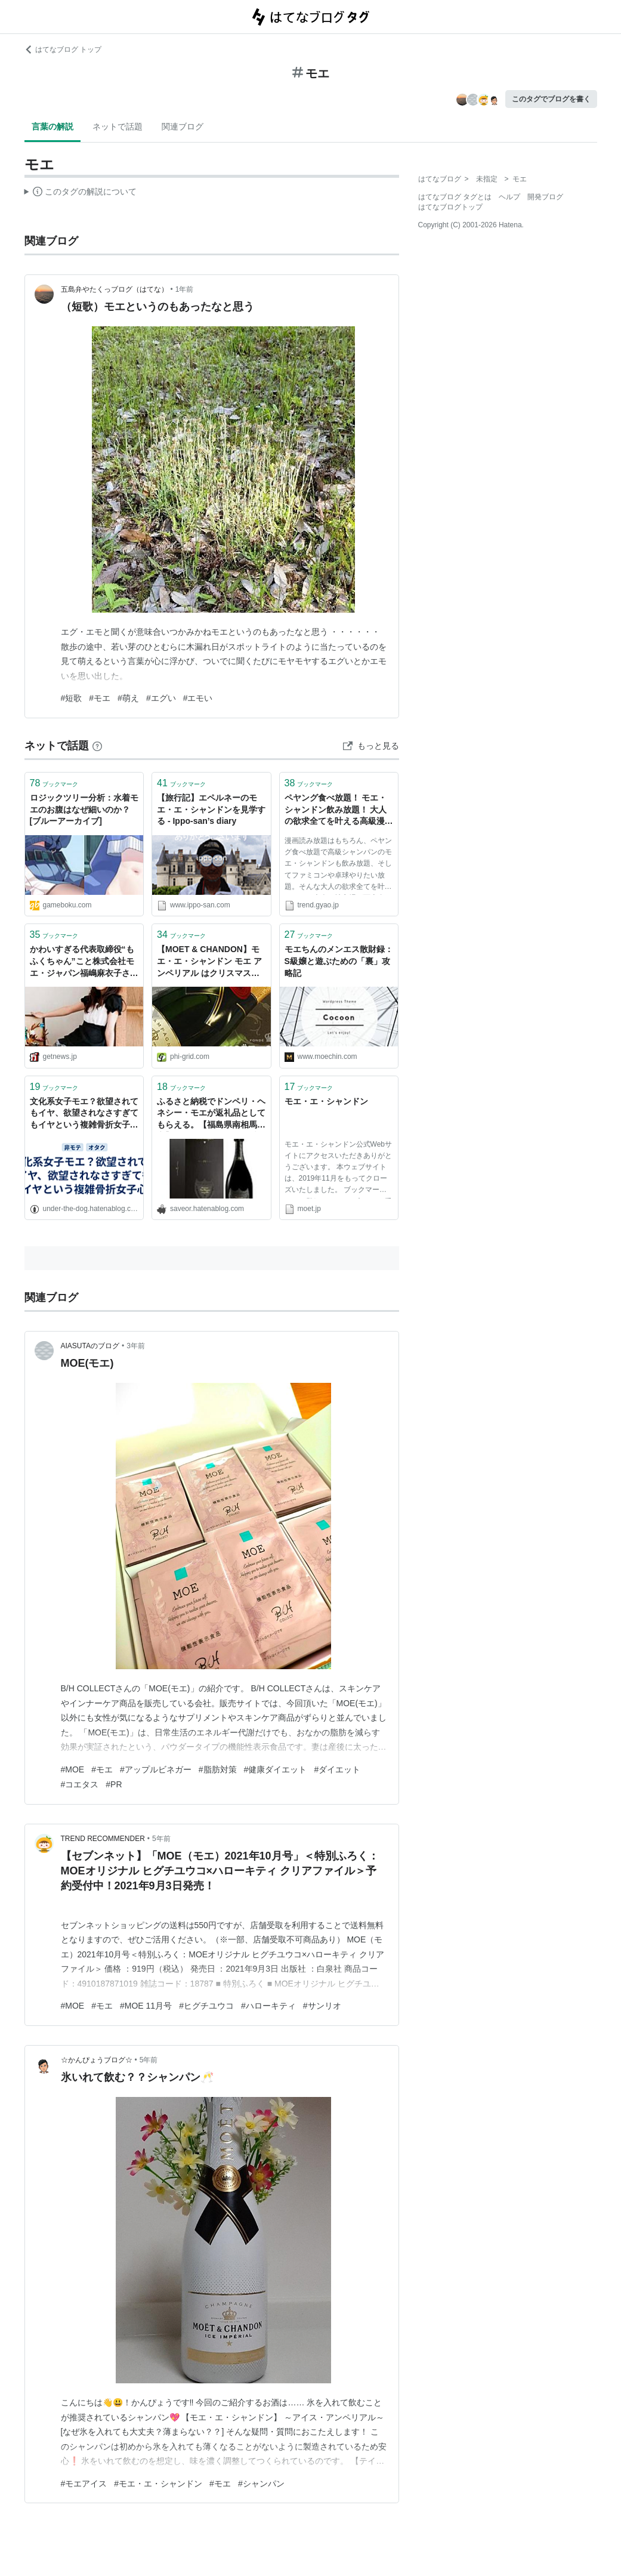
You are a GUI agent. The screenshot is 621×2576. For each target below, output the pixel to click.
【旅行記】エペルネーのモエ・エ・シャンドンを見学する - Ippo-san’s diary (211, 809)
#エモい (198, 698)
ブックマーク (54, 783)
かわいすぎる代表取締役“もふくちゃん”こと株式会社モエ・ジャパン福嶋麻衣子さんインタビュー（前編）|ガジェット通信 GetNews (84, 962)
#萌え (128, 698)
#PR (114, 1784)
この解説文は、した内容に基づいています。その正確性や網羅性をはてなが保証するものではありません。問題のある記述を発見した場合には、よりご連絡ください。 (80, 193)
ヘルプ (509, 197)
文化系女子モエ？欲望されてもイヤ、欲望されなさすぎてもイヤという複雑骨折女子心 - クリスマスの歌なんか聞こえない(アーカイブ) (84, 1114)
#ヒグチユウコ (206, 2005)
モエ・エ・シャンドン (326, 1101)
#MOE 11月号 (146, 2005)
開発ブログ (545, 197)
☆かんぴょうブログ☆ (96, 2060)
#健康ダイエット (275, 1769)
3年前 (135, 1346)
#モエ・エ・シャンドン (158, 2483)
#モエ (99, 698)
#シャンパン (261, 2483)
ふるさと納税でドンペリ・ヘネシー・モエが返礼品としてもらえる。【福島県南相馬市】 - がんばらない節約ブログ (211, 1114)
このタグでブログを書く (551, 99)
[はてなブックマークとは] (97, 746)
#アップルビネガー (155, 1769)
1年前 (184, 289)
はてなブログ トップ (62, 49)
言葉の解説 (52, 126)
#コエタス (80, 1784)
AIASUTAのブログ (90, 1346)
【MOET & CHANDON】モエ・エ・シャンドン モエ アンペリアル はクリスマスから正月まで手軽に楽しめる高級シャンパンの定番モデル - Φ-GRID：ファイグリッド (211, 962)
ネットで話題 (117, 126)
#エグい (161, 698)
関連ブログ (182, 126)
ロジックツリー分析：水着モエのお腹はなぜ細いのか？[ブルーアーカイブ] (84, 809)
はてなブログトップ (450, 207)
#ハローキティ (268, 2005)
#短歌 (71, 698)
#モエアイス (84, 2483)
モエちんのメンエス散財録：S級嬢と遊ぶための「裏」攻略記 (339, 960)
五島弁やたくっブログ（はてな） (114, 289)
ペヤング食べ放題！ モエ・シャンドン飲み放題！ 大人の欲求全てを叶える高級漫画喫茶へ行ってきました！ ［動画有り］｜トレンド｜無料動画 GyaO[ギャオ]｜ (339, 810)
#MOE (73, 1769)
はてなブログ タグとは (455, 197)
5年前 (161, 1838)
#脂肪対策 (218, 1769)
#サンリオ (322, 2005)
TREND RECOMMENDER (103, 1838)
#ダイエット (337, 1769)
